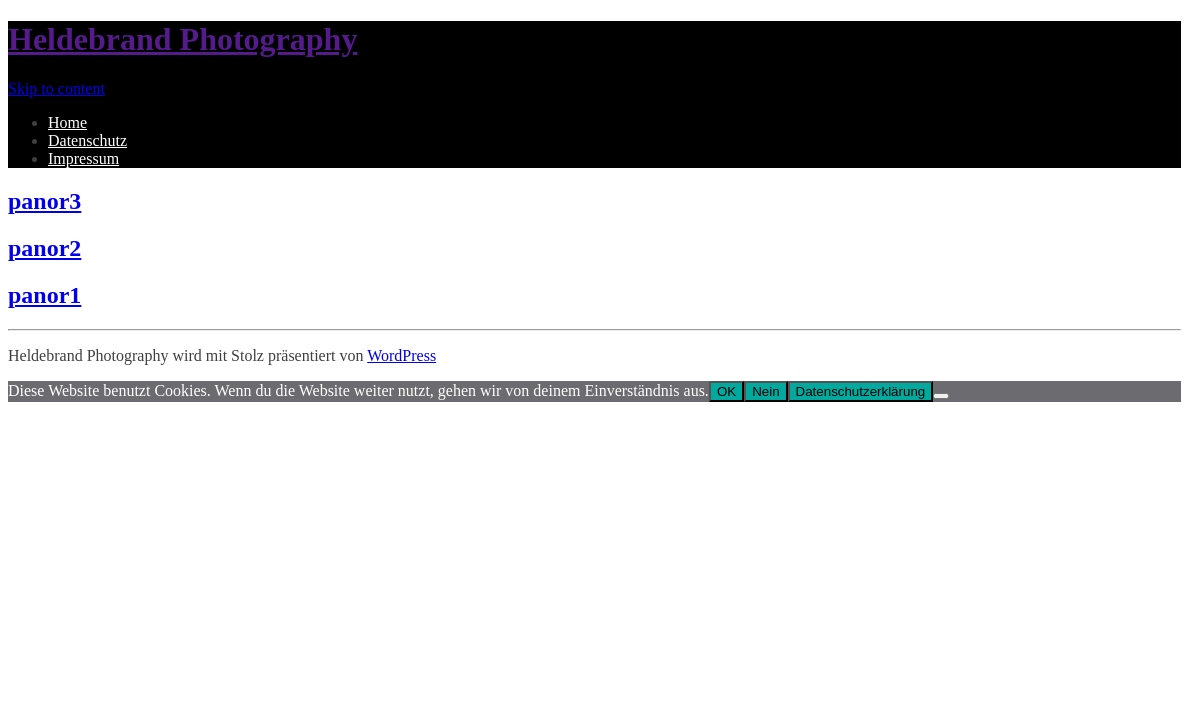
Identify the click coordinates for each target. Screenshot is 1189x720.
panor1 (44, 295)
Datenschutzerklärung (861, 391)
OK (726, 391)
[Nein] (941, 396)
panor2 (44, 248)
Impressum (83, 158)
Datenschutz (87, 140)
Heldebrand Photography (182, 39)
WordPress (401, 355)
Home (67, 122)
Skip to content (56, 88)
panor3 (44, 201)
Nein (765, 391)
